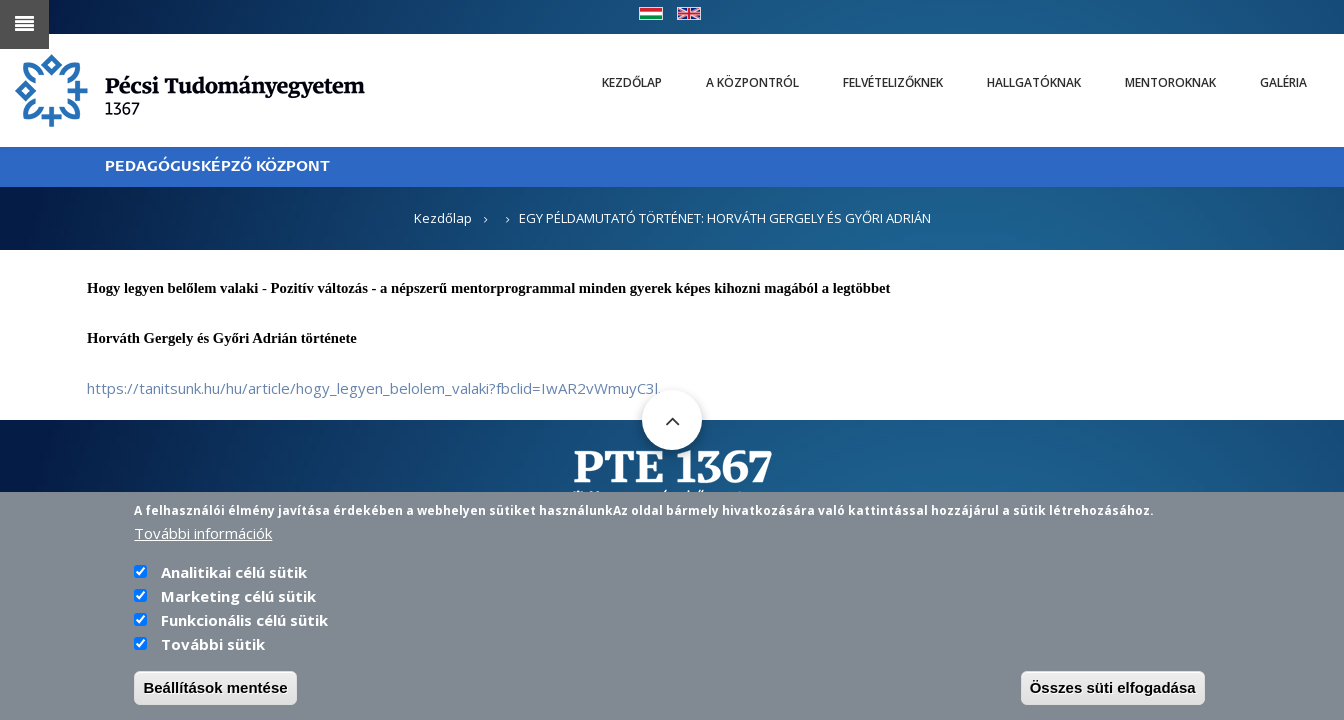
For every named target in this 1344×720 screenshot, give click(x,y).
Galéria (1283, 82)
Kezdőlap (632, 82)
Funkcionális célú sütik (244, 631)
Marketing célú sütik (238, 607)
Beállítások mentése (215, 698)
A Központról (752, 82)
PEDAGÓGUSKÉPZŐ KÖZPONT (217, 166)
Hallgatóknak (1034, 82)
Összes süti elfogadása (1113, 698)
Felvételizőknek (893, 82)
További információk (203, 544)
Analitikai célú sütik (234, 583)
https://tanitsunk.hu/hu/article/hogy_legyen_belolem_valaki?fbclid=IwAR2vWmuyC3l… (378, 388)
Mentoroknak (1170, 82)
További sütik (213, 655)
